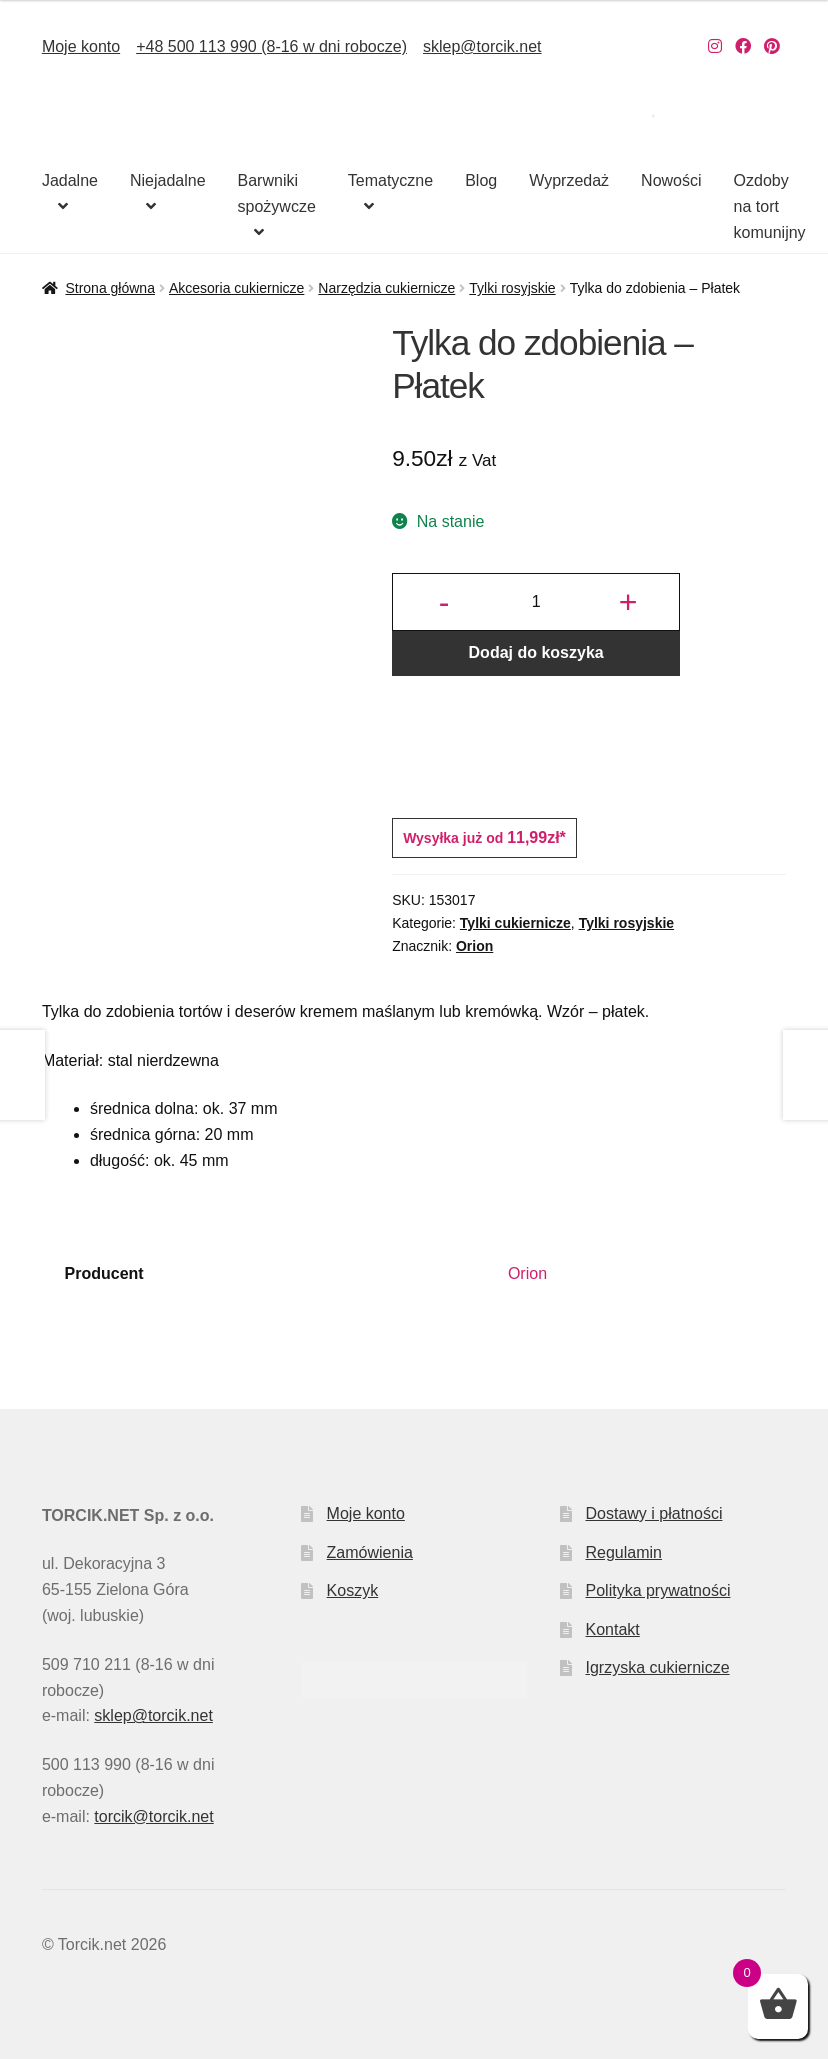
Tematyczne (390, 180)
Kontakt (613, 1629)
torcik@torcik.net (153, 1816)
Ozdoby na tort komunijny (770, 206)
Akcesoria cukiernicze (236, 288)
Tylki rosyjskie (512, 288)
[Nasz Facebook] (743, 46)
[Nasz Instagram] (715, 46)
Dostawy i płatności (654, 1513)
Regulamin (624, 1552)
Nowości (671, 180)
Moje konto (81, 46)
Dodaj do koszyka (536, 652)
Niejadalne (168, 180)
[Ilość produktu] (536, 602)
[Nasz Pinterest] (772, 46)
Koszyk (353, 1590)
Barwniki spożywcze (277, 193)
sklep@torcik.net (482, 46)
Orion (474, 946)
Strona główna (110, 288)
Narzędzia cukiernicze (386, 288)
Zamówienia (370, 1552)
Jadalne (70, 180)
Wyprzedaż (569, 180)
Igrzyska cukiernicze (658, 1667)
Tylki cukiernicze (515, 923)
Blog (481, 180)
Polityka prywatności (658, 1590)
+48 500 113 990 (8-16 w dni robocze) (271, 46)
